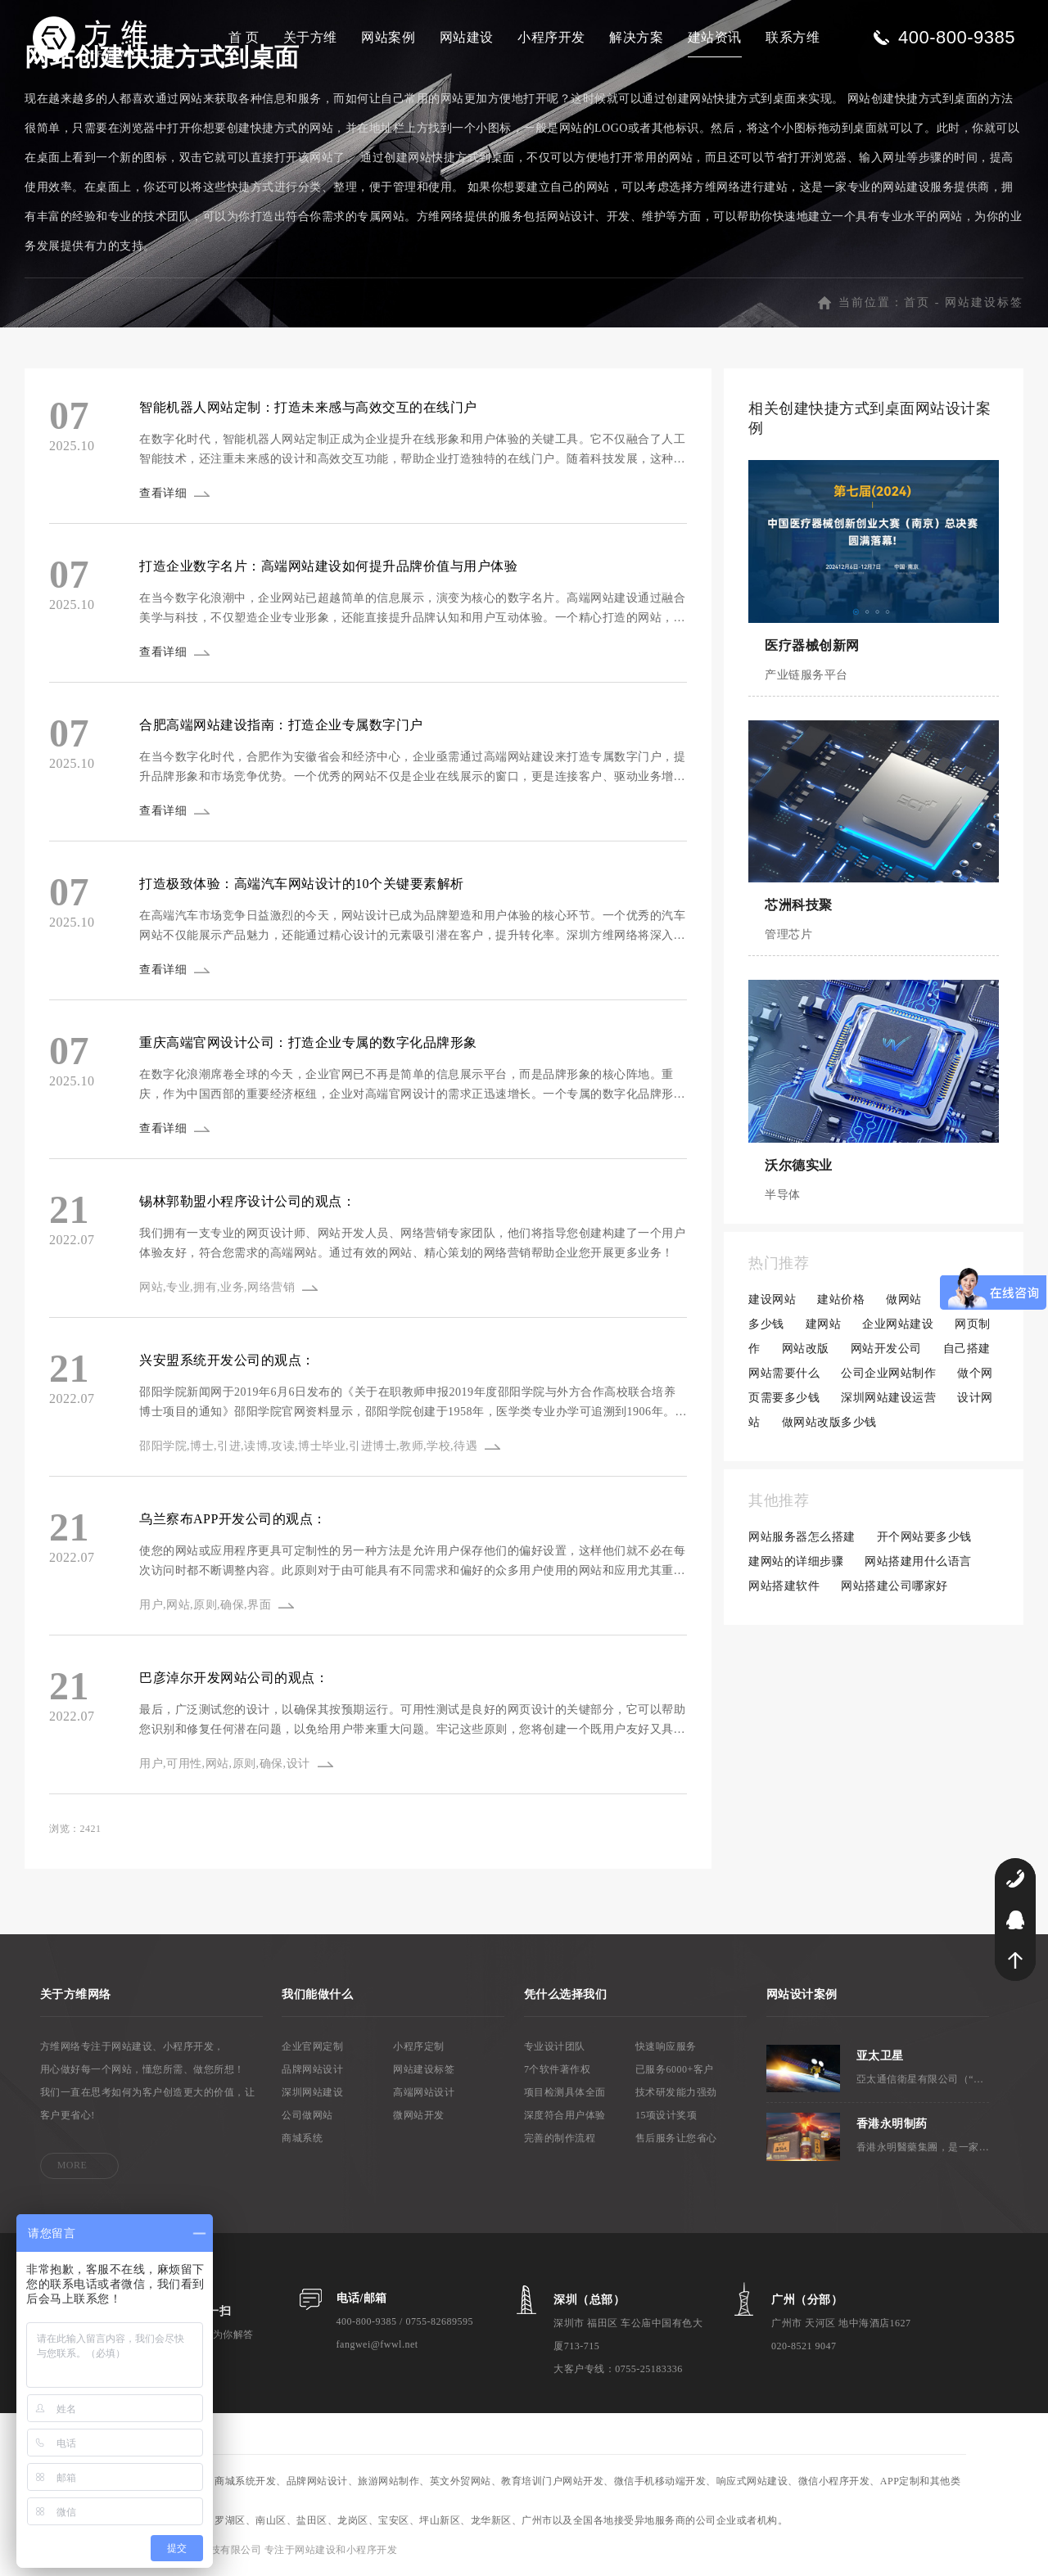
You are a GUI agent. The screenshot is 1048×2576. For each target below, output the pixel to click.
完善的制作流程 (560, 2138)
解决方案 (636, 37)
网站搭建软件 (784, 1586)
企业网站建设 (897, 1324)
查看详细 (163, 493)
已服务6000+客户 (674, 2069)
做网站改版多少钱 (829, 1422)
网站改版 (805, 1348)
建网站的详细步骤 (795, 1561)
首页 (917, 302)
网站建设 (467, 37)
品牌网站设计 (312, 2069)
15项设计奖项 (666, 2115)
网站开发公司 (886, 1348)
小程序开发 (551, 37)
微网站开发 (419, 2115)
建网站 (824, 1324)
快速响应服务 (666, 2046)
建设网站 (772, 1299)
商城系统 (302, 2138)
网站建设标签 (984, 302)
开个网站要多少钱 (924, 1537)
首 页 (244, 37)
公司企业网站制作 (888, 1373)
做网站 (904, 1299)
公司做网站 (307, 2115)
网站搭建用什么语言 (918, 1561)
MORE (72, 2165)
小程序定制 (419, 2046)
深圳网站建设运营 (888, 1398)
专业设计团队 (554, 2046)
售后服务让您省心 (676, 2138)
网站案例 (388, 37)
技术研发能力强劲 (676, 2092)
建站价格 (841, 1299)
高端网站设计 (423, 2092)
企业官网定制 (312, 2046)
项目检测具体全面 (565, 2092)
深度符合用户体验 (565, 2115)
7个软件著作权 (557, 2069)
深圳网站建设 (312, 2092)
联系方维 (793, 37)
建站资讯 (715, 37)
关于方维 (310, 37)
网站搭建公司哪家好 (894, 1586)
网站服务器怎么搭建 (802, 1537)
